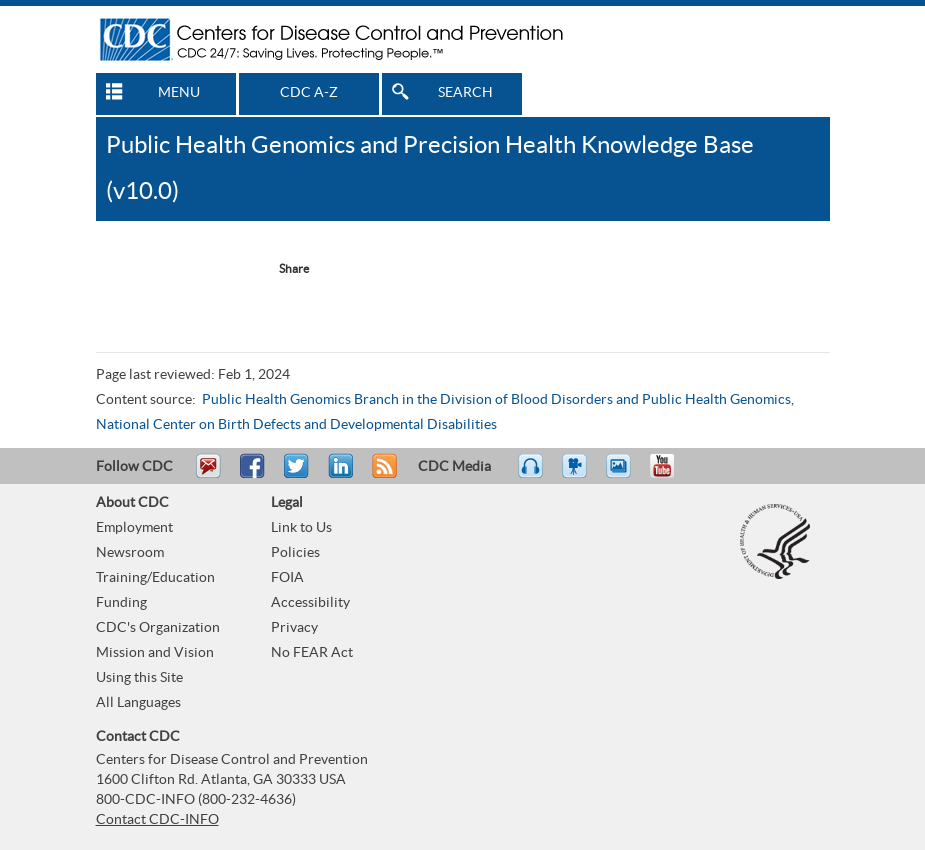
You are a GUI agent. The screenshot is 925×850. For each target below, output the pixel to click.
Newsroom (130, 553)
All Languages (138, 703)
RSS (382, 475)
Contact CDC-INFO (157, 820)
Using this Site (139, 678)
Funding (121, 603)
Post (338, 475)
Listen (531, 475)
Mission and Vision (155, 653)
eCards (623, 475)
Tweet (297, 475)
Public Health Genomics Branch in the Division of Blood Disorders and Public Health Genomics (496, 400)
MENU (179, 93)
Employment (134, 528)
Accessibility (310, 603)
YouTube (672, 475)
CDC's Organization (158, 628)
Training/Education (155, 578)
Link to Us (301, 528)
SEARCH (465, 93)
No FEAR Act (312, 653)
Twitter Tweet (219, 269)
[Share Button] (284, 269)
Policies (295, 553)
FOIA (287, 578)
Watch (577, 475)
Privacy (294, 628)
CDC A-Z (309, 93)
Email (208, 475)
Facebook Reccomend (138, 269)
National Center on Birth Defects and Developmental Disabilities (296, 425)
